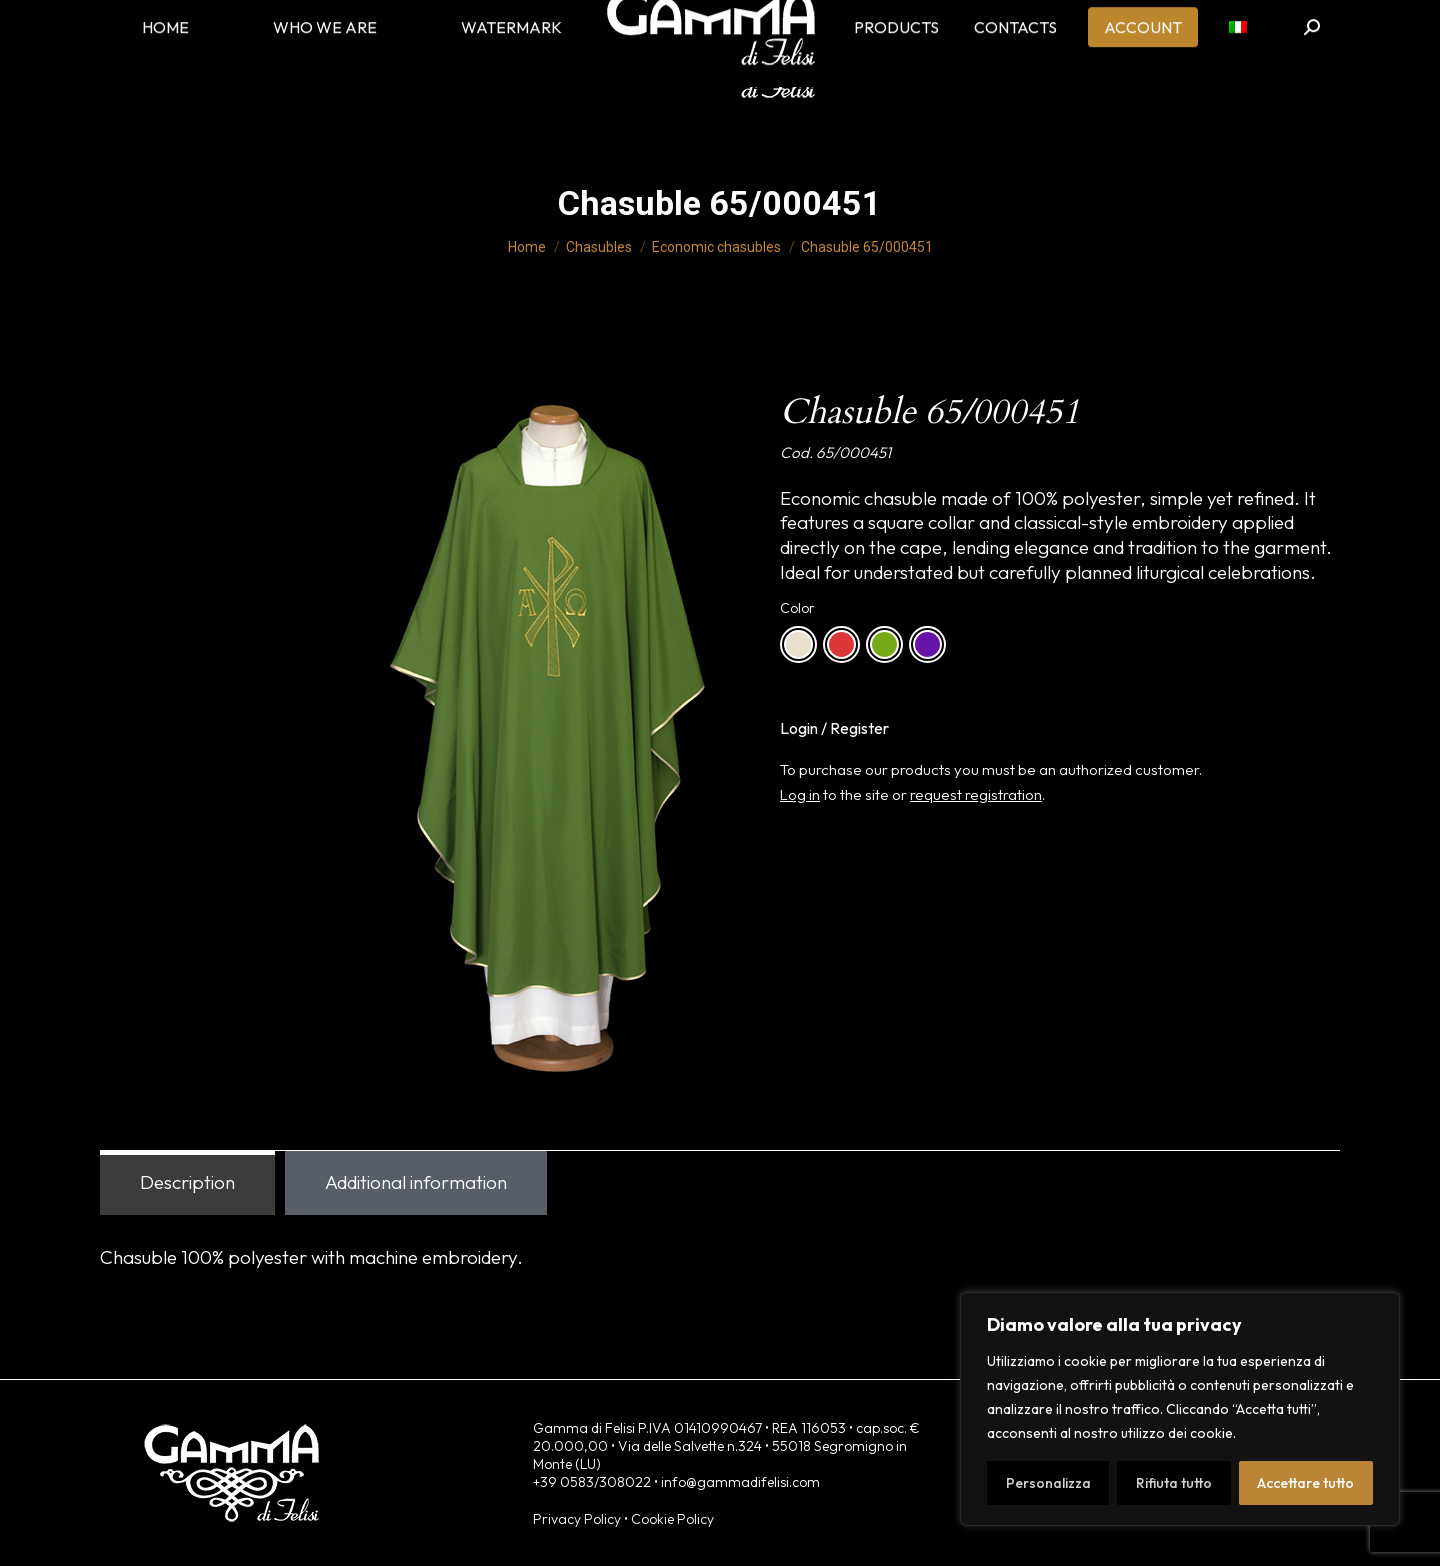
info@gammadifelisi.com (740, 1482)
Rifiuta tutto (1174, 1483)
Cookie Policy (672, 1519)
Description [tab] (187, 1182)
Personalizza (1048, 1483)
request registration (976, 794)
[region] (1180, 1409)
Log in (800, 794)
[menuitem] (1238, 60)
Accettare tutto (1305, 1483)
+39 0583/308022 (592, 1482)
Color (797, 608)
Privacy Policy (577, 1519)
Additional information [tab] (416, 1182)
